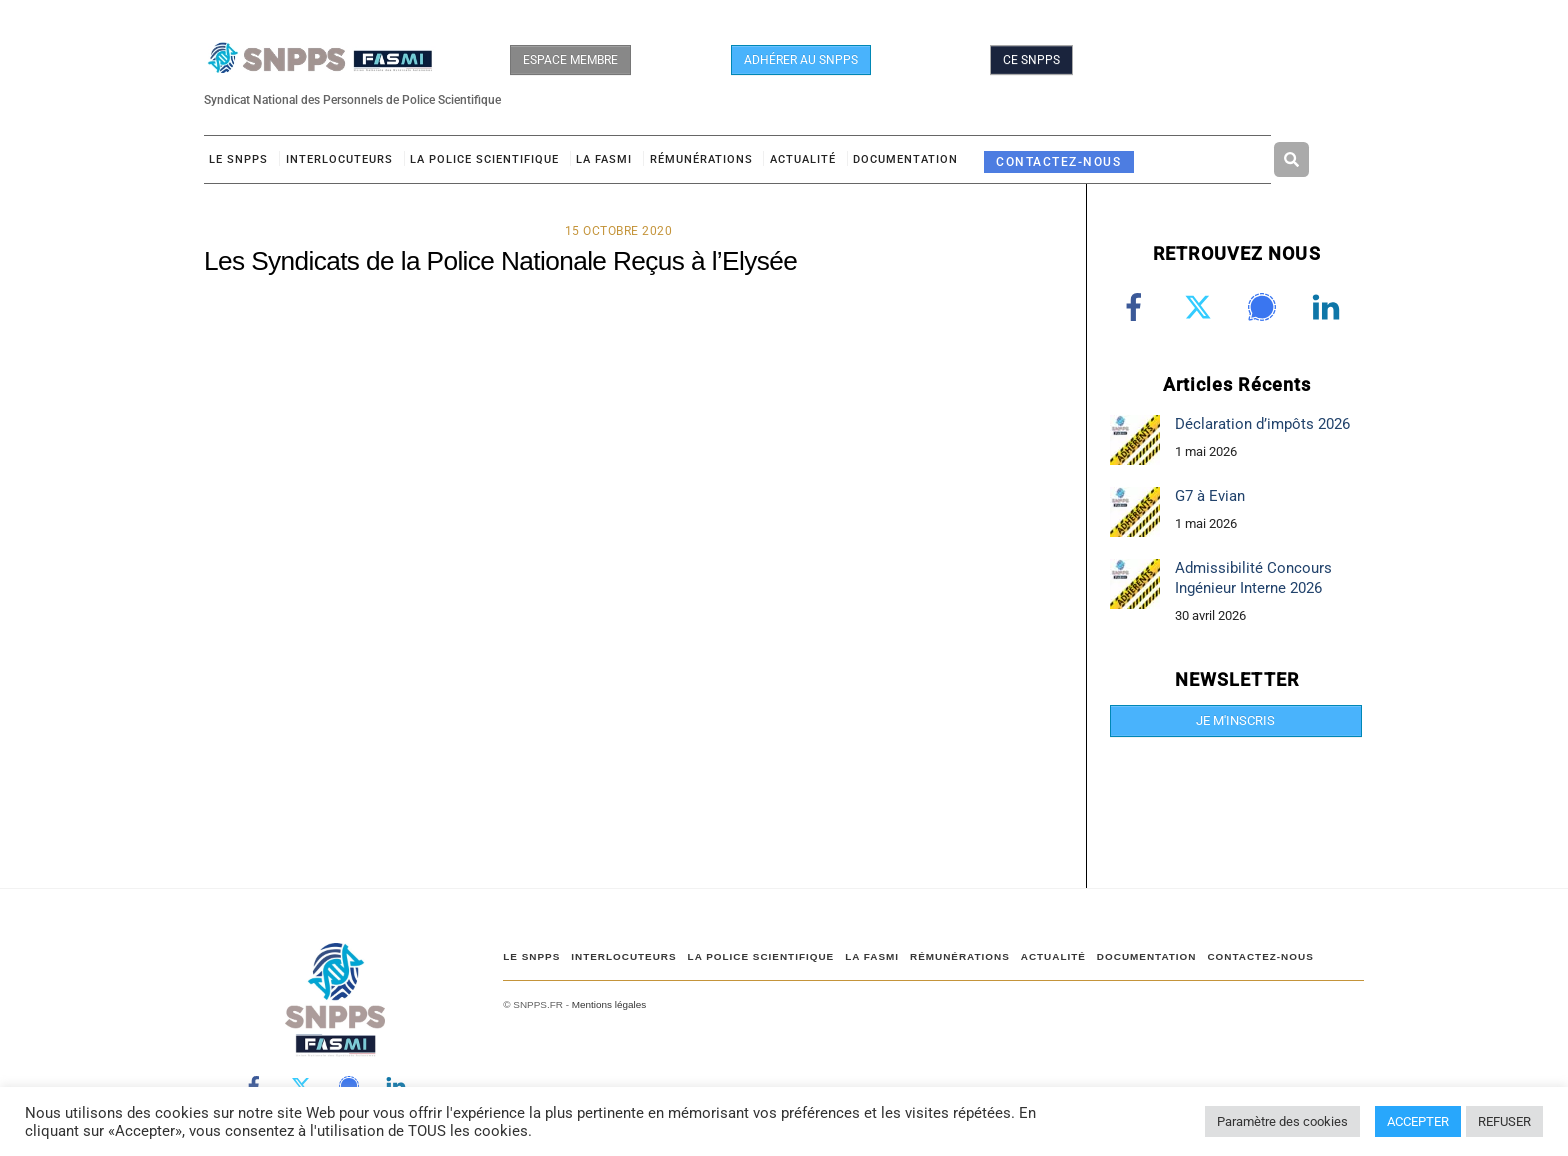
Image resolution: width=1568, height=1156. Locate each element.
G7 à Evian (1210, 496)
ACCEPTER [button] (1418, 1121)
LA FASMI (604, 159)
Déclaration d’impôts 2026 (1262, 424)
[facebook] (1137, 307)
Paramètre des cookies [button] (1282, 1121)
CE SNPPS (1031, 60)
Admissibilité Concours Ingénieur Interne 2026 (1253, 577)
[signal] (1265, 307)
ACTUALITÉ (803, 159)
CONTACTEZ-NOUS (1058, 161)
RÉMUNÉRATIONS (701, 159)
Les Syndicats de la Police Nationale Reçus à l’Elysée (500, 261)
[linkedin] (1329, 307)
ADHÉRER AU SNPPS (801, 60)
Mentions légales (609, 1004)
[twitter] (1201, 307)
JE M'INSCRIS (1235, 720)
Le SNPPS (238, 159)
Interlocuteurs (339, 159)
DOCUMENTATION (905, 159)
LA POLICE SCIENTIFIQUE (484, 159)
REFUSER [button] (1504, 1121)
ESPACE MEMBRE (570, 60)
